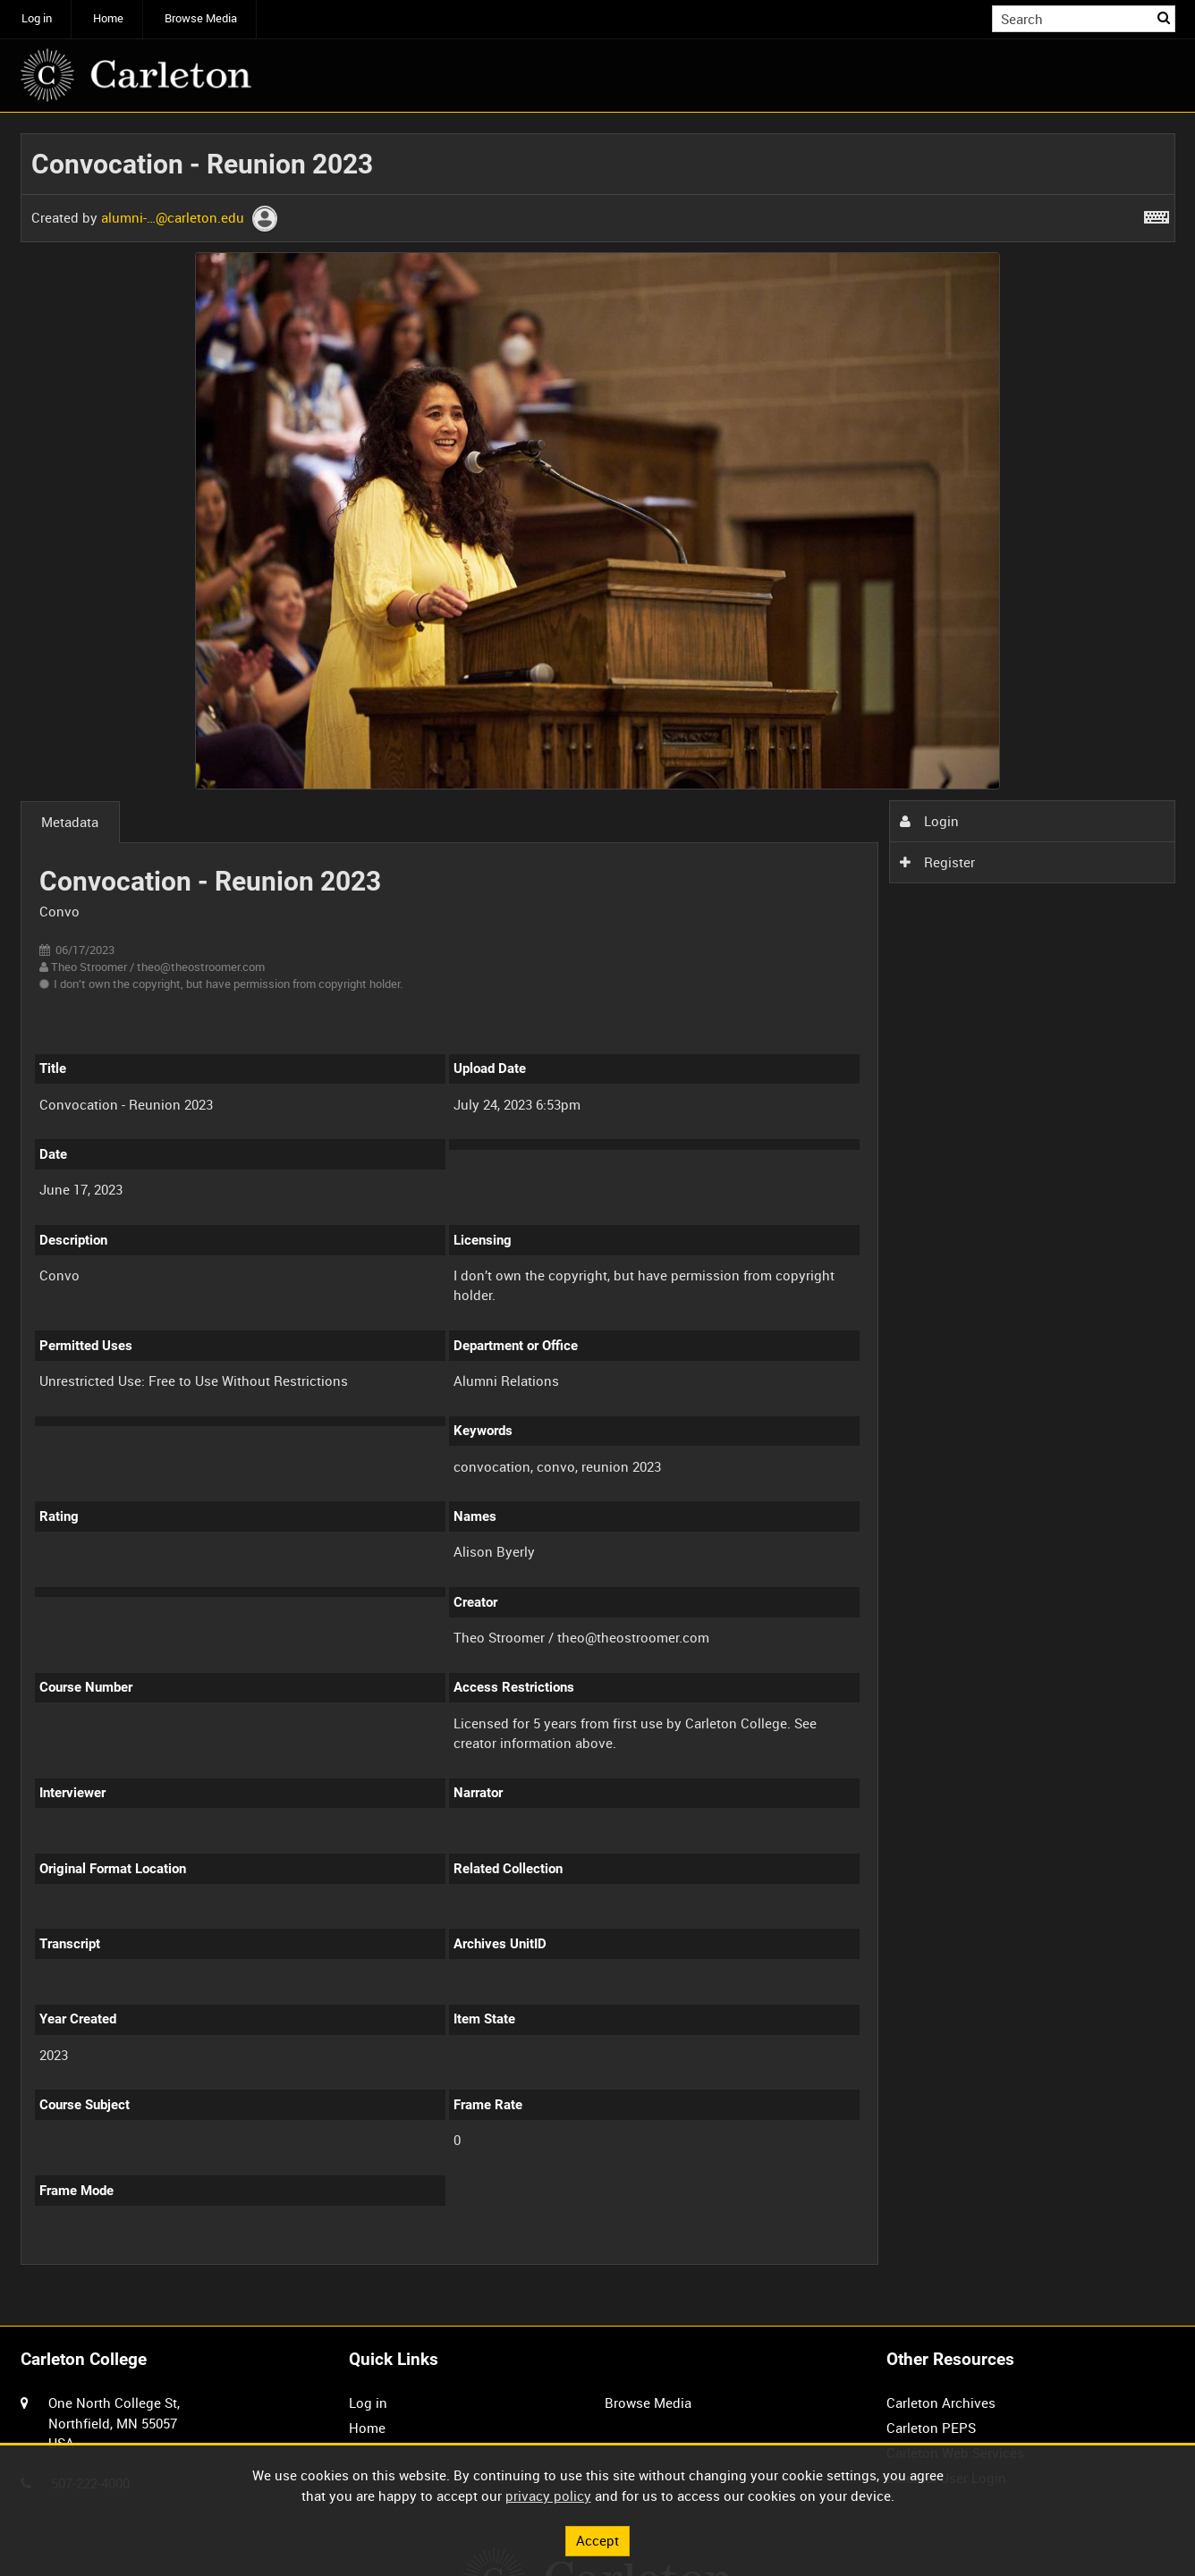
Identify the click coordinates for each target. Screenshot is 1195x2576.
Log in (36, 18)
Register (937, 862)
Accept (597, 2540)
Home (108, 18)
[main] (598, 1209)
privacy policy (548, 2495)
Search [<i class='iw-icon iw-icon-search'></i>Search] (1164, 17)
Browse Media (201, 18)
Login (929, 821)
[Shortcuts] (1156, 213)
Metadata (69, 822)
